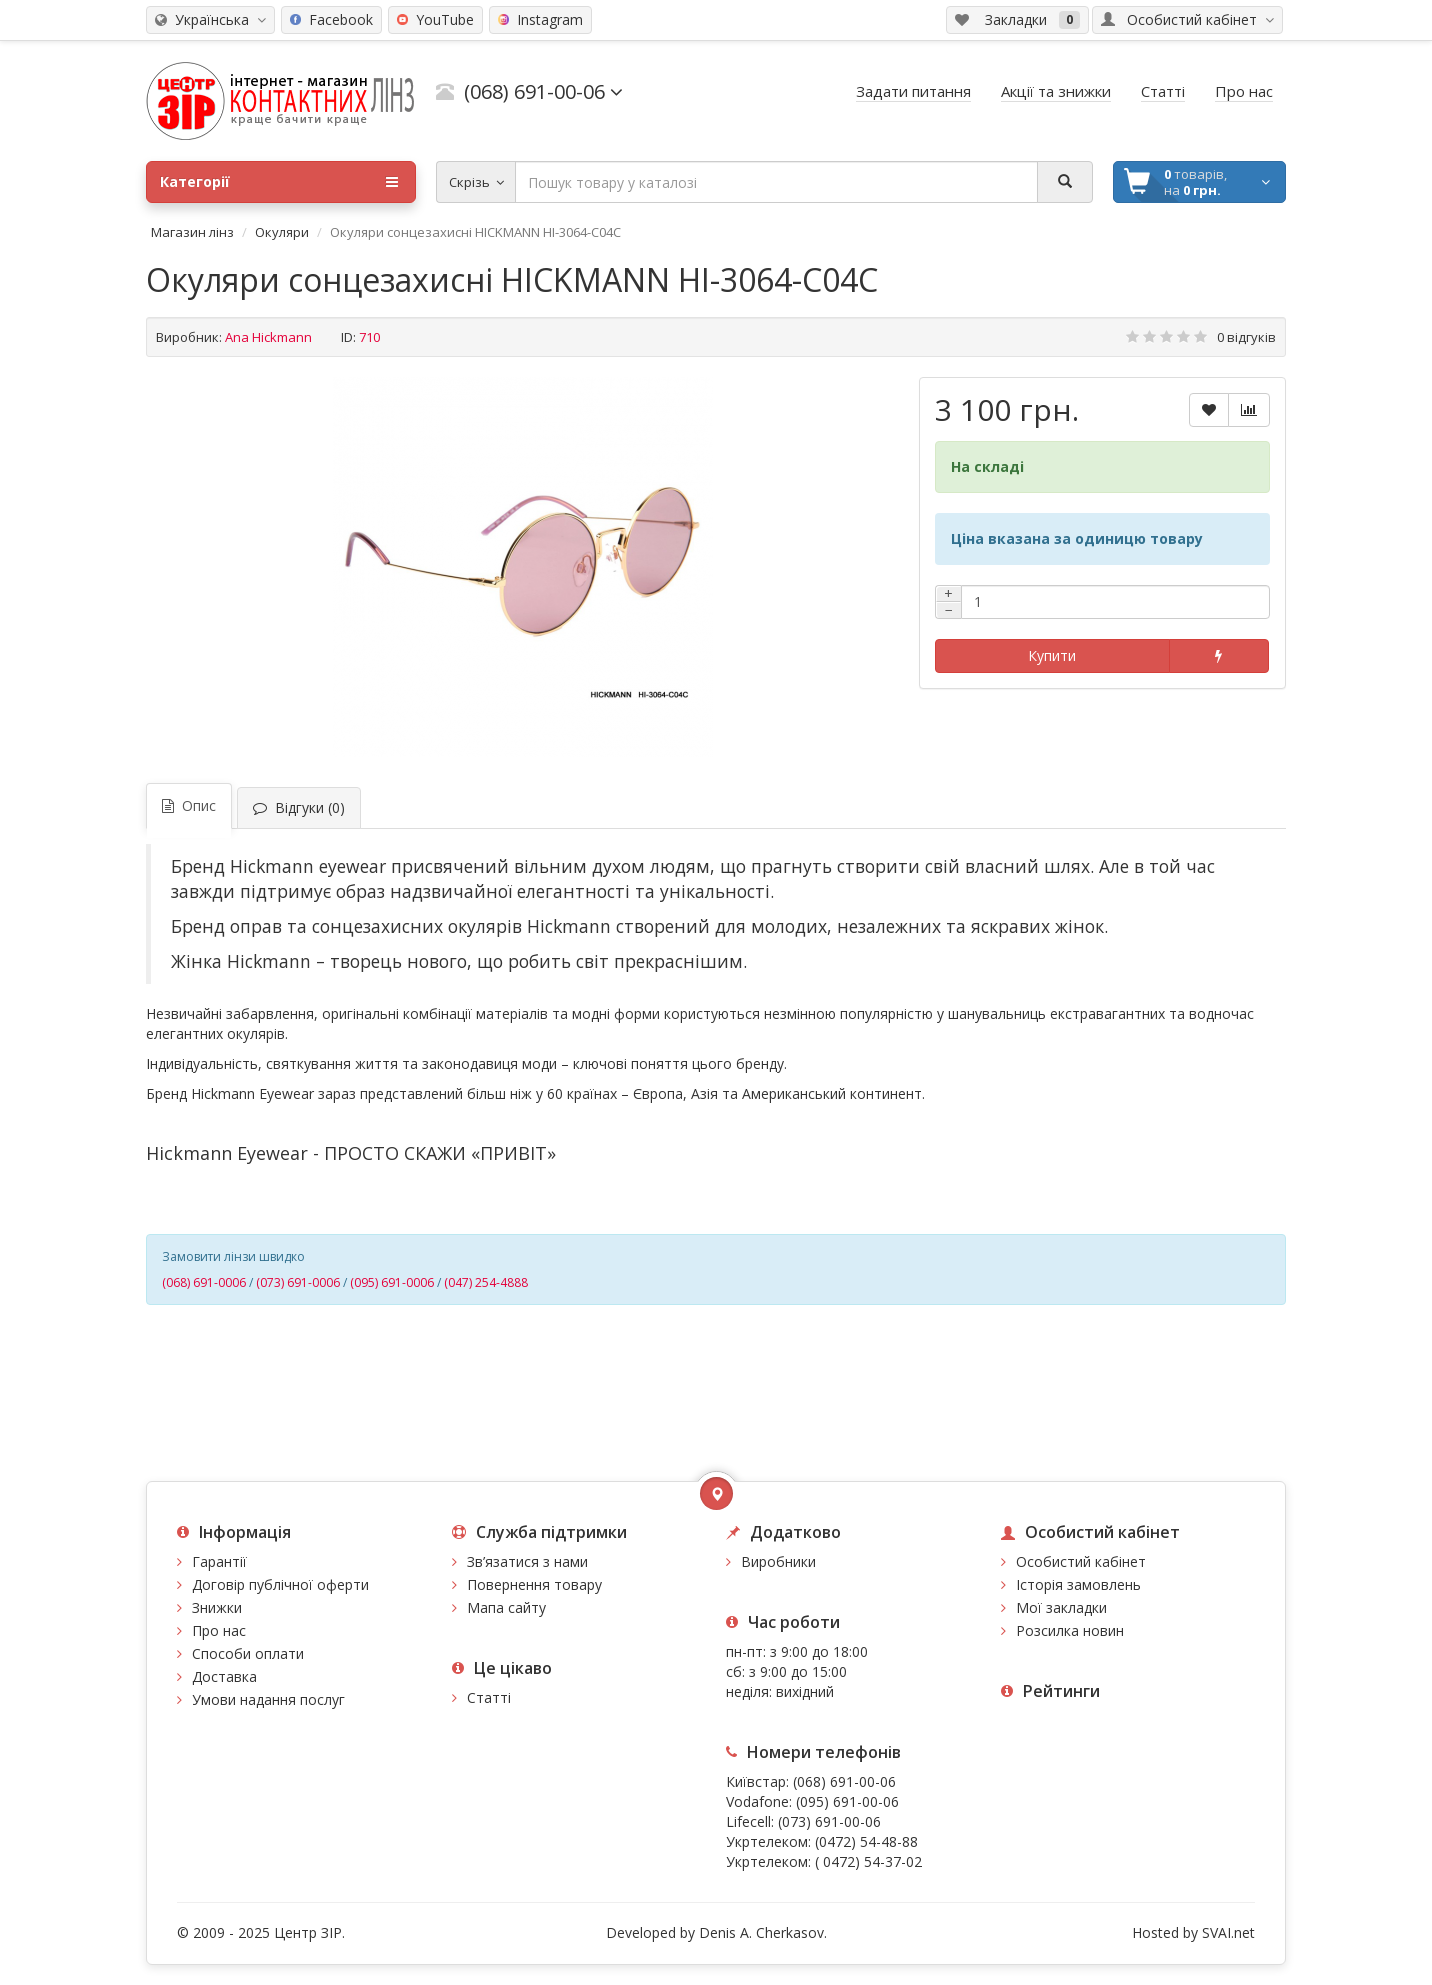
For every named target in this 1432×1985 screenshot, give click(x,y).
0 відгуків (1246, 337)
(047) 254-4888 (486, 1282)
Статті (489, 1697)
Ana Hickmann (268, 337)
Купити (1052, 655)
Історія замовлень (1078, 1584)
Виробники (778, 1561)
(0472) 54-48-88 (866, 1841)
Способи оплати (248, 1653)
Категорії (279, 182)
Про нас (219, 1630)
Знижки (217, 1607)
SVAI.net (1228, 1932)
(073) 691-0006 (298, 1282)
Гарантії (219, 1561)
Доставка (224, 1676)
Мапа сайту (506, 1607)
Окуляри (282, 232)
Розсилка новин (1070, 1630)
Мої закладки (1061, 1607)
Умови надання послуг (268, 1699)
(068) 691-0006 (204, 1282)
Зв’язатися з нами (527, 1561)
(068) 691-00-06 (844, 1781)
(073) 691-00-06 (829, 1821)
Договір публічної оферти (280, 1584)
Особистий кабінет (1081, 1561)
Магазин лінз (192, 232)
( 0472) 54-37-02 (868, 1861)
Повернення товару (534, 1584)
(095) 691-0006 (392, 1282)
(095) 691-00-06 (847, 1801)
